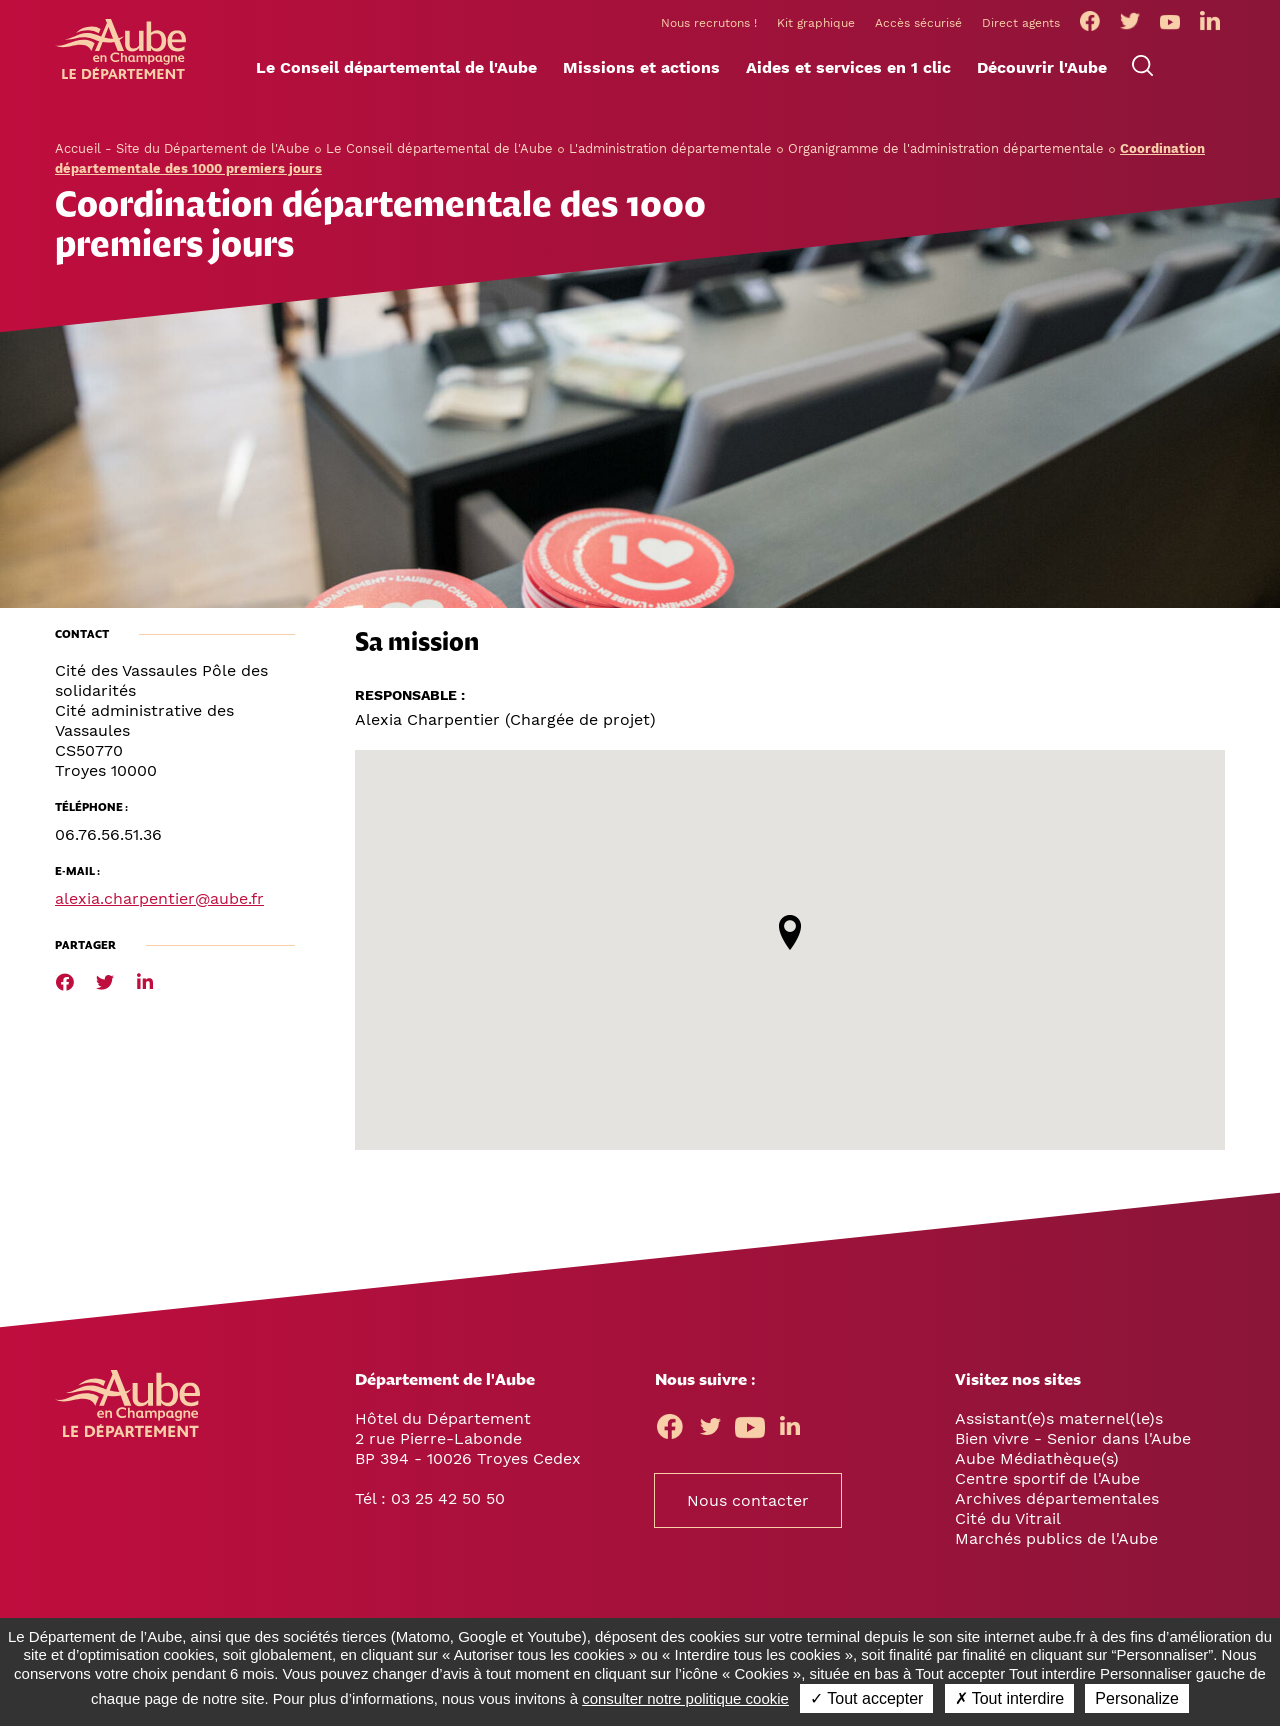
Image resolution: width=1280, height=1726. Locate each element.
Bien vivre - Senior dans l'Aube (1073, 1470)
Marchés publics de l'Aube (1056, 1570)
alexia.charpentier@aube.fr (159, 930)
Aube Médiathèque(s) (1037, 1490)
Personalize (1137, 1698)
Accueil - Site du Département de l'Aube (182, 180)
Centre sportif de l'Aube (1047, 1510)
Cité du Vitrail (1008, 1550)
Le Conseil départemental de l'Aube (439, 180)
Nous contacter (748, 1532)
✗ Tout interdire (1010, 1698)
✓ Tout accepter (866, 1698)
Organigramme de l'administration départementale (946, 180)
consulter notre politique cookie (685, 1698)
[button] (396, 101)
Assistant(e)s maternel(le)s (1059, 1450)
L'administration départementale (670, 180)
